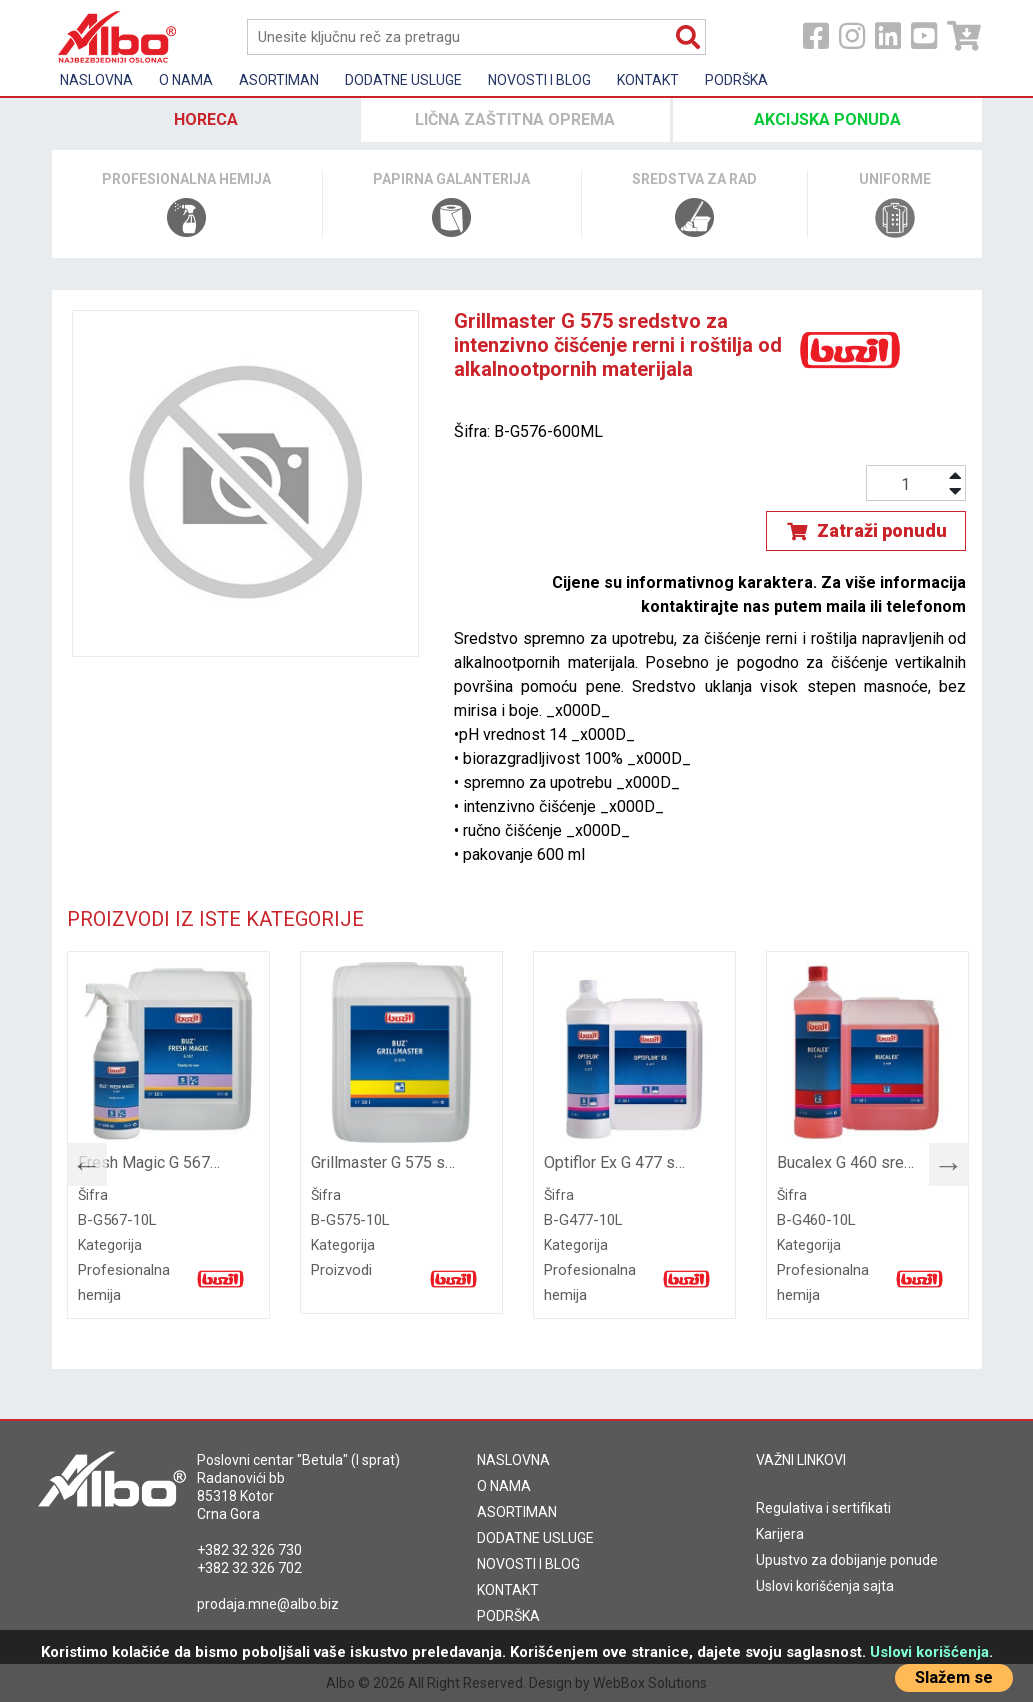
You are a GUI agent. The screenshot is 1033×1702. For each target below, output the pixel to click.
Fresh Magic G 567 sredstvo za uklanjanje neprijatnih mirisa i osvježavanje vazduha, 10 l (150, 1162)
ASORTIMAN (517, 1512)
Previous (77, 1160)
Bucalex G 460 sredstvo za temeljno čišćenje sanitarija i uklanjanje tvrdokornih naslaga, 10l (849, 1162)
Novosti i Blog (539, 80)
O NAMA (504, 1486)
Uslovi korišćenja (929, 1652)
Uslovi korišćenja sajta (825, 1586)
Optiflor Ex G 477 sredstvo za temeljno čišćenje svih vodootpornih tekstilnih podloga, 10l (616, 1162)
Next (939, 1160)
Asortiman (279, 80)
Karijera (780, 1534)
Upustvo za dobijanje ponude (847, 1560)
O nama (186, 80)
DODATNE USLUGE (535, 1538)
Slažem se (954, 1677)
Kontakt (648, 80)
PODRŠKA (508, 1616)
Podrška (736, 80)
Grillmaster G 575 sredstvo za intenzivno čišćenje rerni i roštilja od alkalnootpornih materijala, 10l (383, 1162)
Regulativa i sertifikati (823, 1508)
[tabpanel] (168, 1135)
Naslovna (96, 80)
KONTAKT (508, 1590)
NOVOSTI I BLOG (528, 1564)
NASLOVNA (513, 1460)
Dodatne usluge (403, 80)
